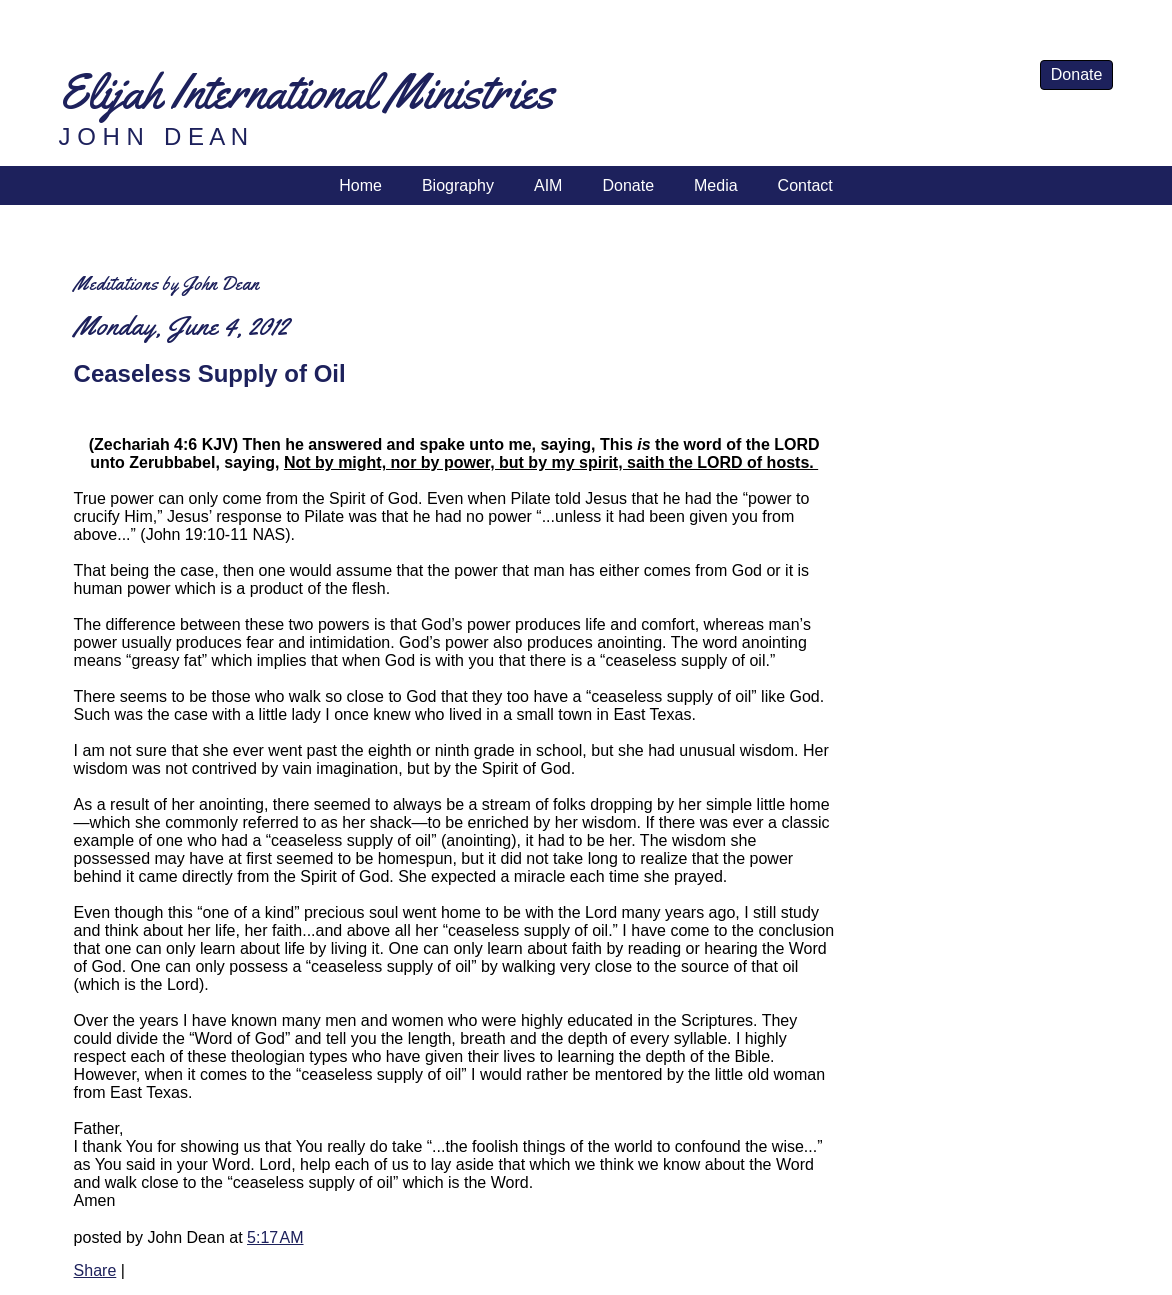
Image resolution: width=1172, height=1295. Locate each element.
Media (716, 185)
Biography (458, 185)
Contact (805, 185)
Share (95, 1270)
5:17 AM (275, 1237)
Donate (1077, 74)
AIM (548, 185)
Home (360, 185)
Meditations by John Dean (166, 283)
